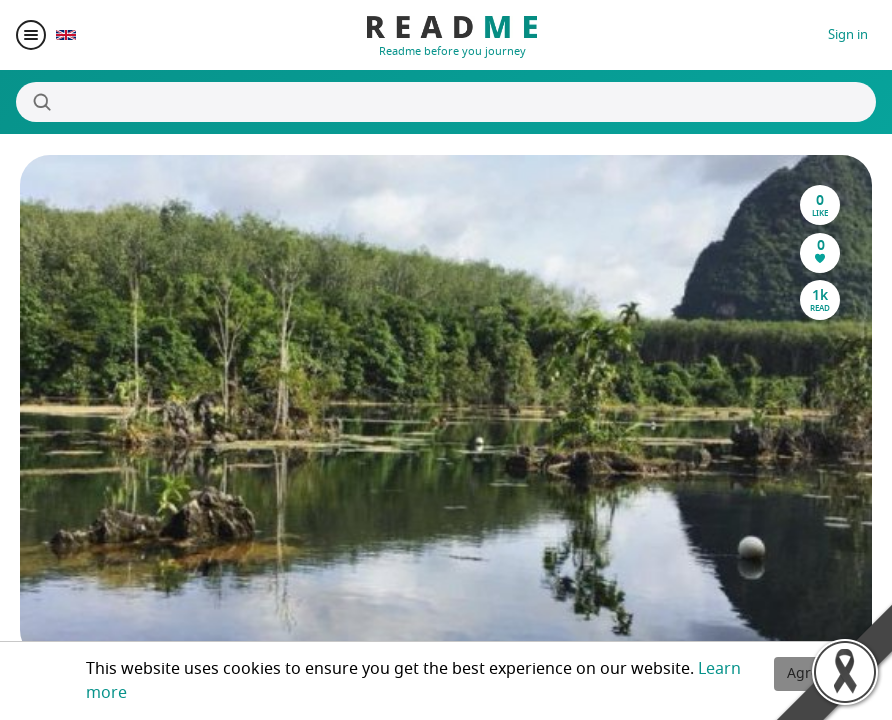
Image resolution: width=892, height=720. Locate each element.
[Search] (446, 102)
